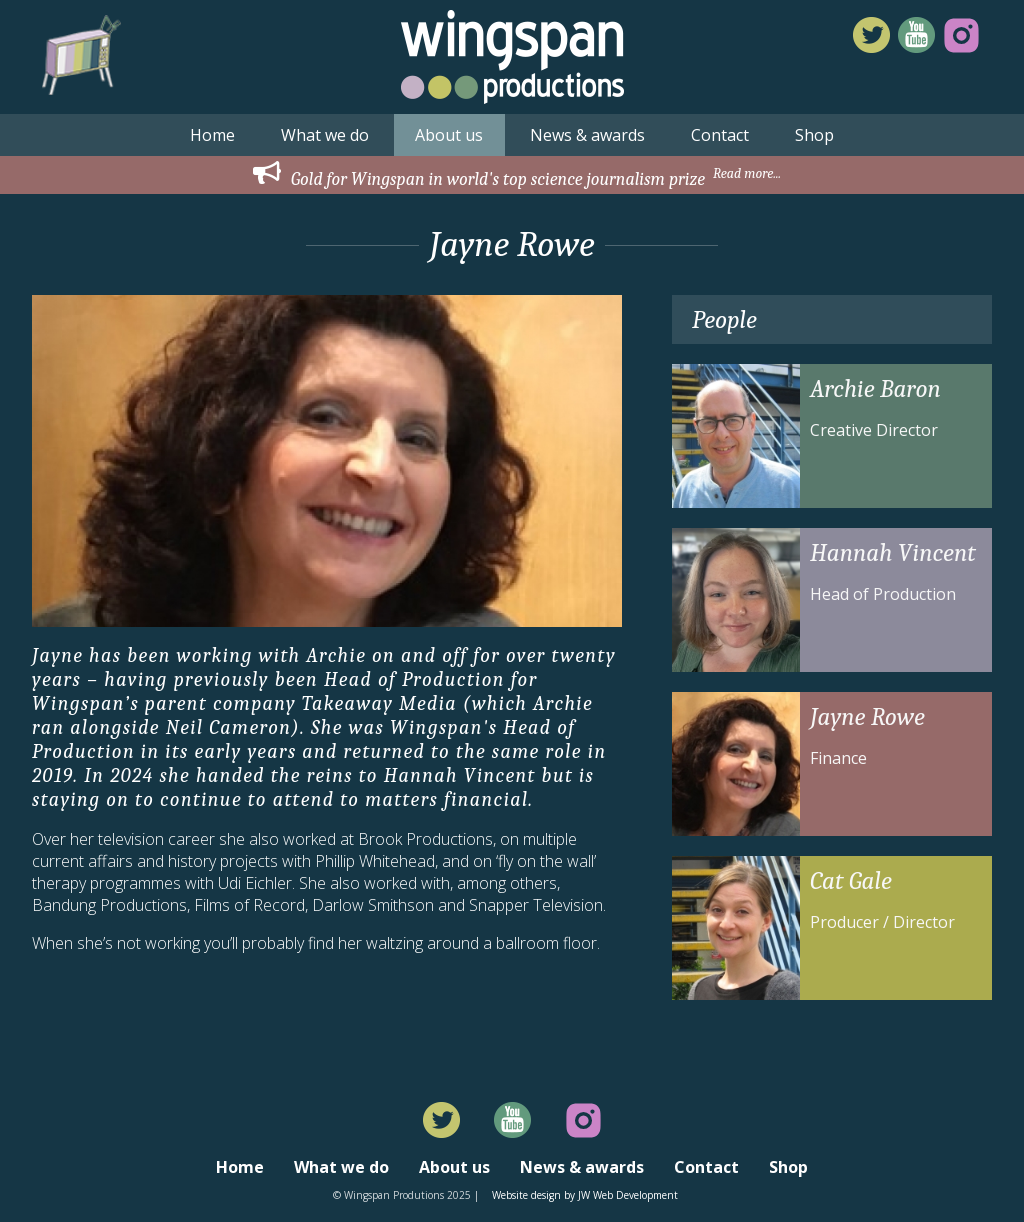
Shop (814, 135)
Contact (720, 135)
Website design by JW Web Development (585, 1195)
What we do (325, 135)
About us (449, 135)
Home (212, 135)
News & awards (587, 135)
